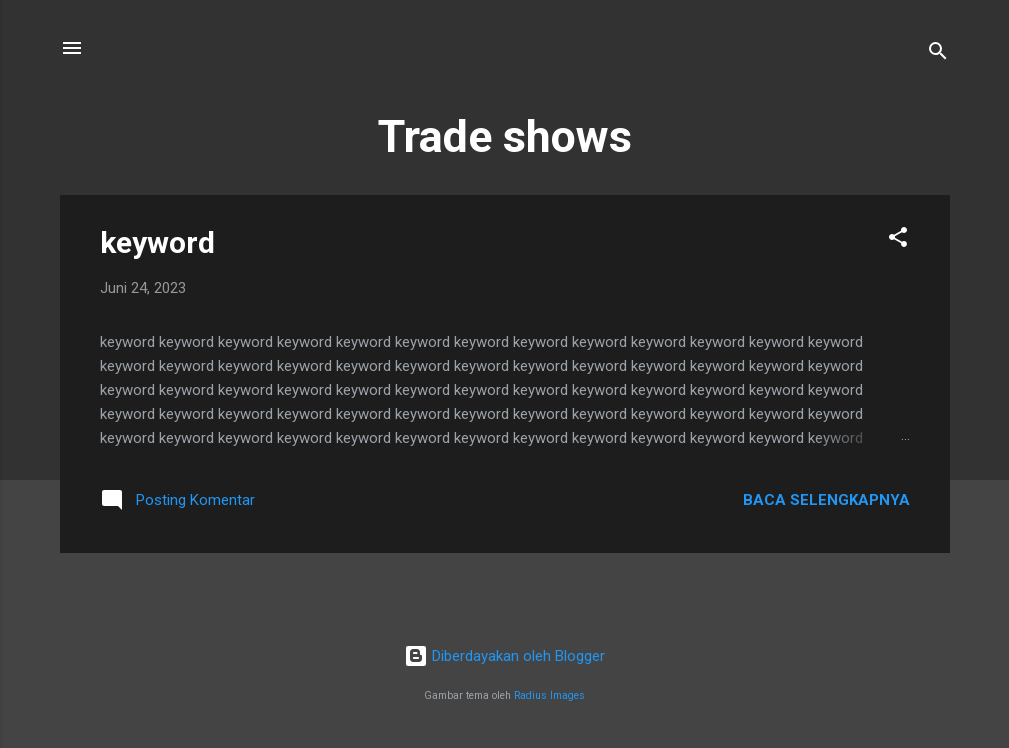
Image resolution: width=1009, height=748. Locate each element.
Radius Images (549, 695)
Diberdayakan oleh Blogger (504, 656)
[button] (898, 240)
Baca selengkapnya (826, 500)
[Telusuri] (938, 54)
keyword (157, 242)
